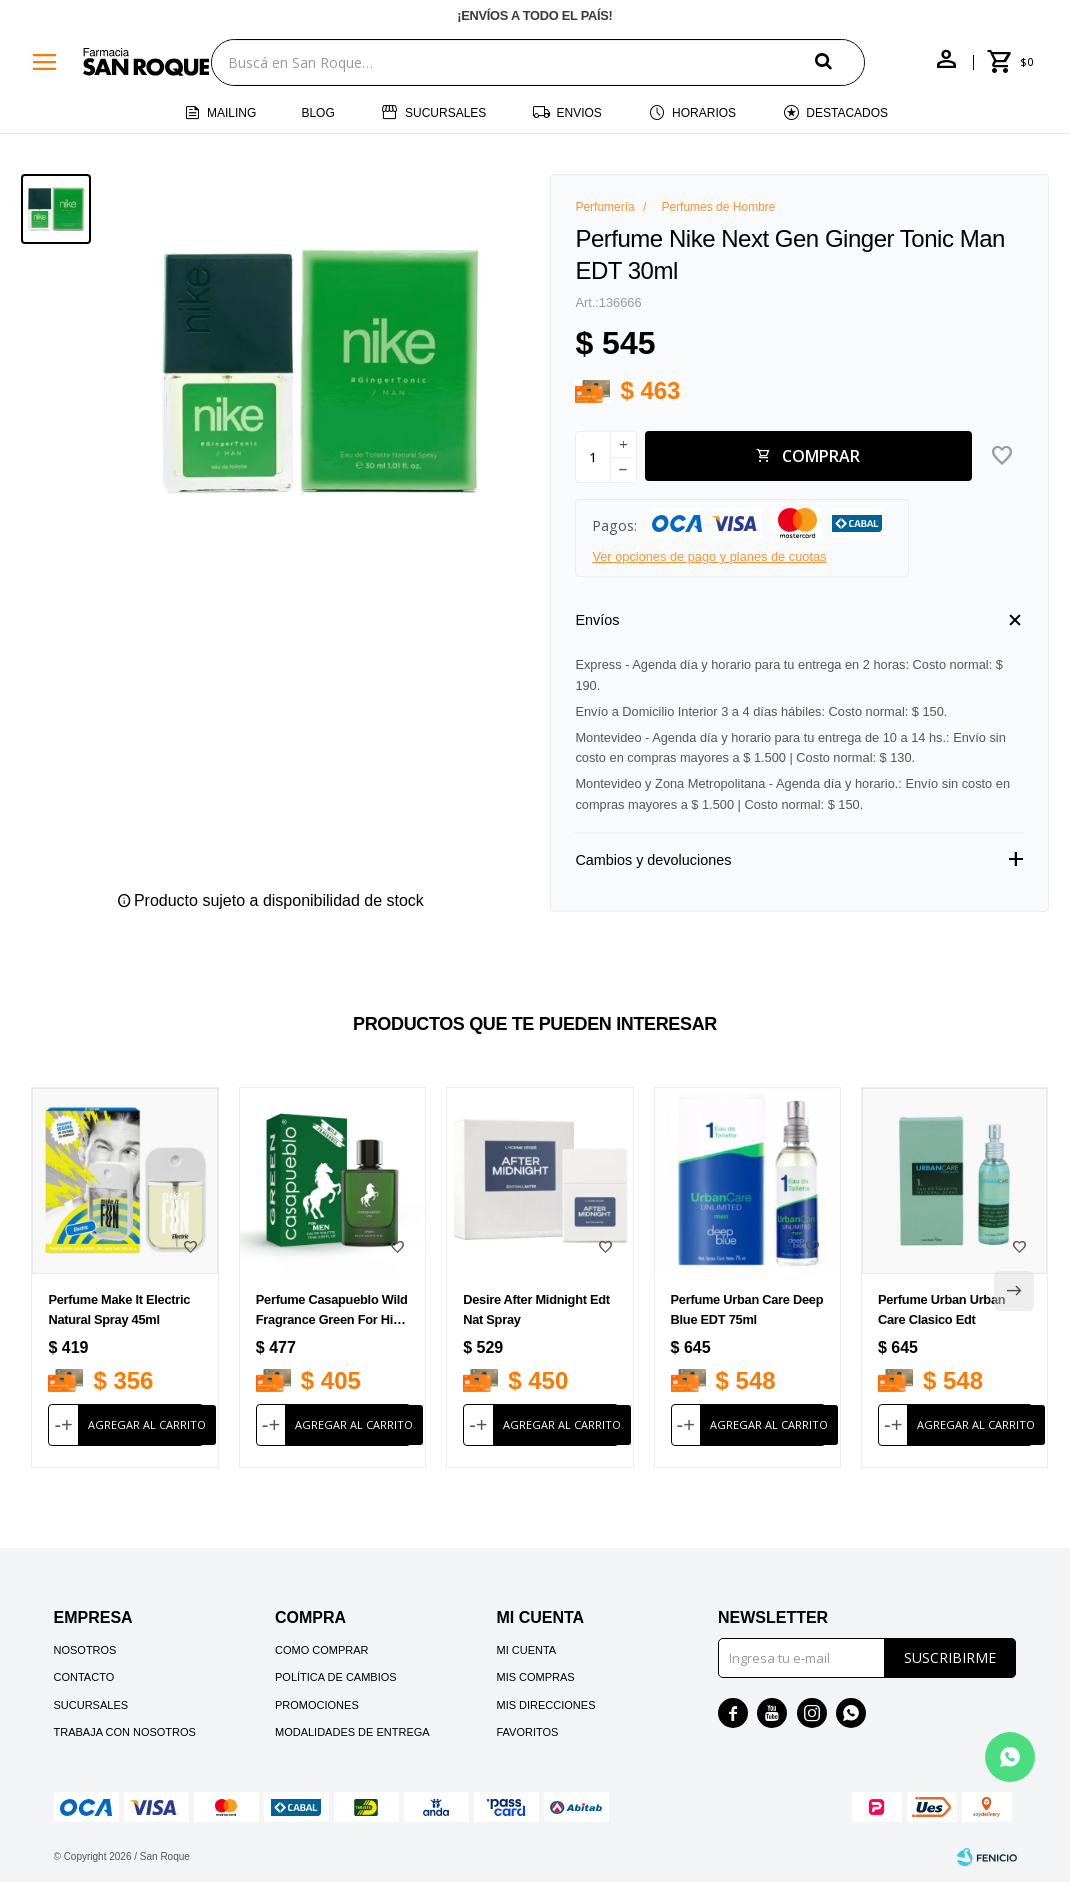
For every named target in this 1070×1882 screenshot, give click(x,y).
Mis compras (535, 1677)
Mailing (231, 113)
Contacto (84, 1677)
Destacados (847, 113)
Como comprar (322, 1650)
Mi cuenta (526, 1650)
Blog (317, 113)
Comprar (821, 456)
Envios (579, 113)
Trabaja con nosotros (125, 1732)
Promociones (317, 1705)
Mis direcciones (545, 1705)
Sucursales (445, 113)
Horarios (704, 113)
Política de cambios (336, 1677)
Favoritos (527, 1732)
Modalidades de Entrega (352, 1732)
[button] (840, 61)
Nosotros (85, 1650)
